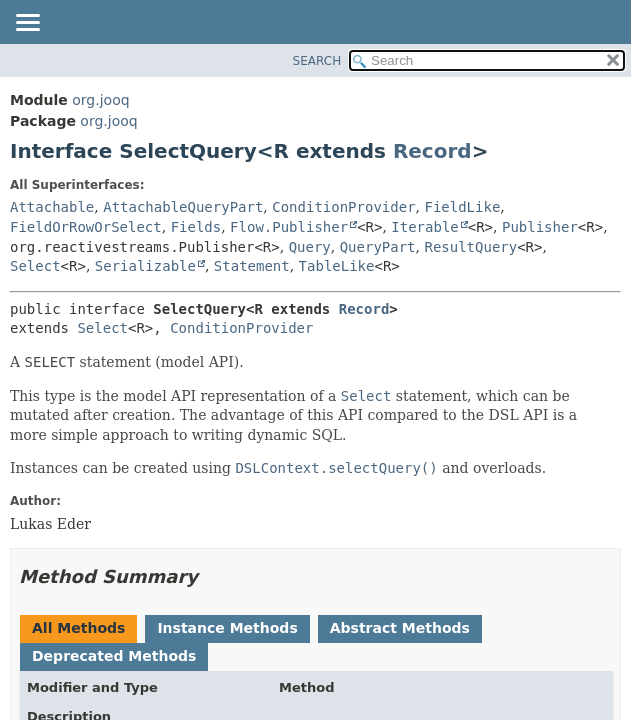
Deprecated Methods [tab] (114, 656)
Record (432, 151)
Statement (252, 266)
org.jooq (100, 100)
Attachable (52, 207)
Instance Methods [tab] (227, 628)
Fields (196, 227)
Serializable (145, 266)
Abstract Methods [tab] (400, 628)
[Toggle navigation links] (27, 24)
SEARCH (317, 61)
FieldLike (462, 207)
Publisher (540, 227)
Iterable (424, 227)
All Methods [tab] (78, 628)
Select (35, 266)
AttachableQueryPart (183, 207)
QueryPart (378, 247)
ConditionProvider (343, 207)
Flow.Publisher (289, 227)
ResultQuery (470, 247)
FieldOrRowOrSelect (86, 227)
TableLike (337, 266)
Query (310, 247)
